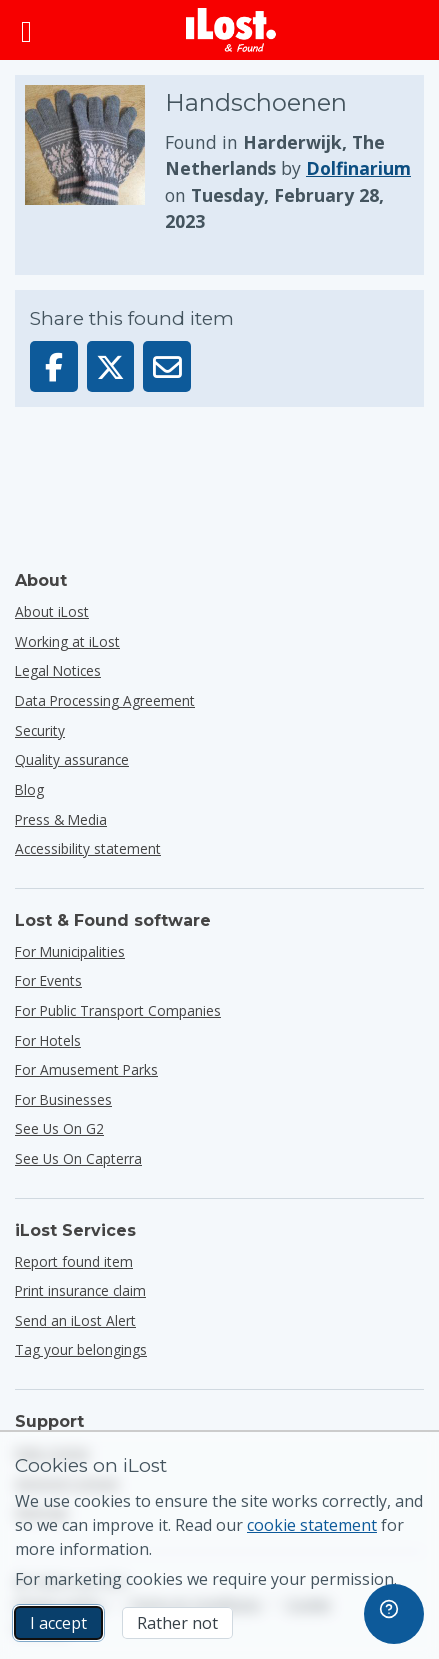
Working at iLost (67, 641)
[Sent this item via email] (167, 366)
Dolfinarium (358, 168)
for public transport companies (118, 1010)
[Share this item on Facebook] (54, 366)
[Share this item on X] (111, 366)
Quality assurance (72, 759)
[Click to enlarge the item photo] (95, 160)
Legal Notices (58, 670)
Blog (29, 789)
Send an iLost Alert (75, 1320)
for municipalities (70, 951)
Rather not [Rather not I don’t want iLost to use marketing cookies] (177, 1623)
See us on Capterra (78, 1158)
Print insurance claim (80, 1290)
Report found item (74, 1261)
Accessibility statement (88, 848)
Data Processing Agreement (105, 700)
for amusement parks (86, 1069)
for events (48, 980)
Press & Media (61, 819)
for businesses (63, 1099)
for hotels (48, 1040)
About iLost (52, 611)
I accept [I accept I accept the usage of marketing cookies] (58, 1623)
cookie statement (312, 1525)
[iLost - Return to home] (231, 30)
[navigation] (394, 1614)
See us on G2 (59, 1128)
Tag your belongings (81, 1349)
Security (40, 730)
